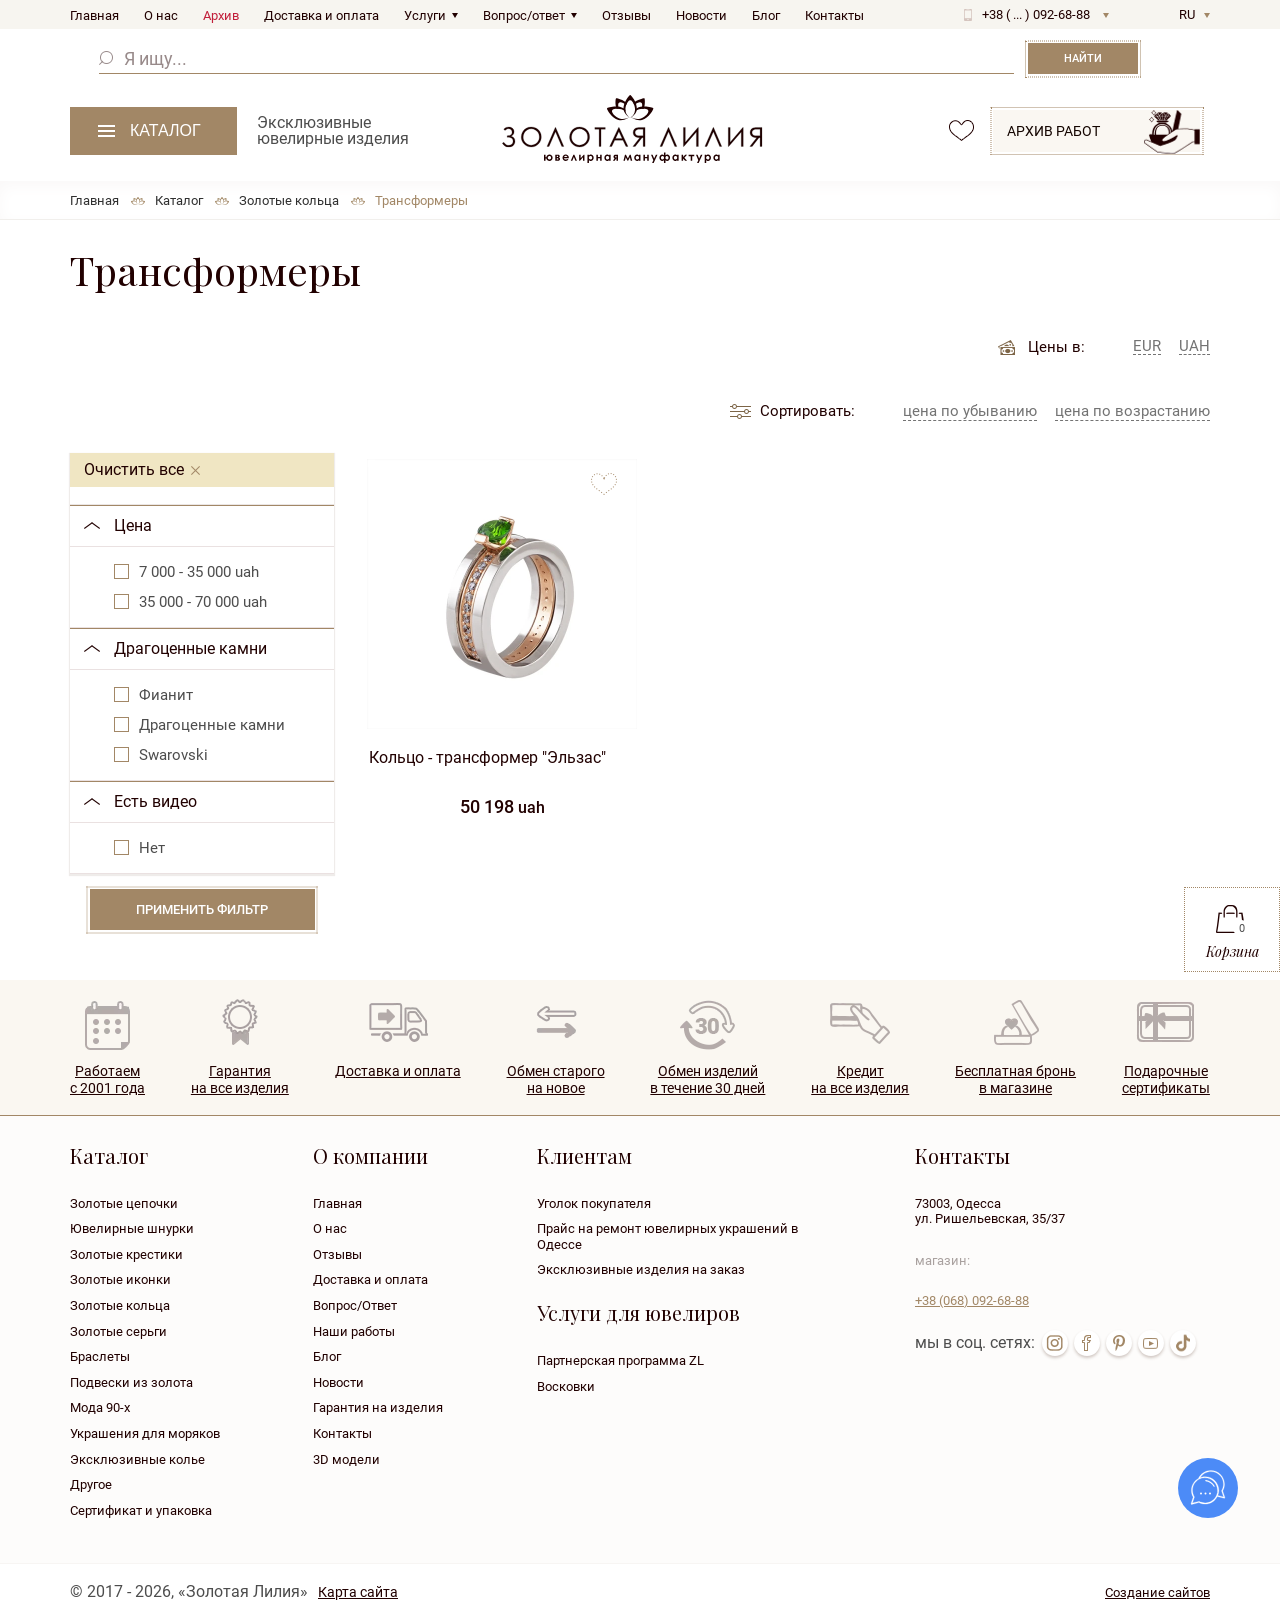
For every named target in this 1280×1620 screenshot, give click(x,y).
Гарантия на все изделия (240, 1079)
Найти (1083, 58)
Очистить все (134, 469)
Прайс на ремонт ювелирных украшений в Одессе (667, 1236)
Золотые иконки (120, 1279)
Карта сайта (358, 1592)
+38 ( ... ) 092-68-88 (1036, 14)
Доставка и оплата (321, 15)
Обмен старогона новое (556, 1079)
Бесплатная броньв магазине (1015, 1079)
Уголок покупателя (594, 1203)
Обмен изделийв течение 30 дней (707, 1079)
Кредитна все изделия (860, 1079)
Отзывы (626, 15)
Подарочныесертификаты (1166, 1079)
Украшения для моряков (145, 1433)
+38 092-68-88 (972, 1300)
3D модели (346, 1459)
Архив (221, 15)
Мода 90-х (100, 1407)
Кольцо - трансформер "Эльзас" (487, 757)
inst (1055, 1343)
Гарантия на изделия (378, 1407)
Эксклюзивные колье (137, 1459)
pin (1119, 1343)
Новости (701, 15)
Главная (94, 15)
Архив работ (1053, 131)
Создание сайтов (1157, 1592)
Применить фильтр (202, 909)
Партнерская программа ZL (620, 1360)
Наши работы (354, 1331)
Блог (766, 15)
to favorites (604, 476)
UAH (1194, 347)
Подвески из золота (131, 1382)
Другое (91, 1484)
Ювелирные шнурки (132, 1228)
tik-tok (1183, 1343)
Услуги (425, 15)
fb (1087, 1343)
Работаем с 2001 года (107, 1079)
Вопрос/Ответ (355, 1305)
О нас (161, 15)
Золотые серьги (118, 1331)
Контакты (834, 15)
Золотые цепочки (124, 1203)
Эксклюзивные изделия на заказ (641, 1269)
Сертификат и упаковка (141, 1510)
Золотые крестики (126, 1254)
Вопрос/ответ (524, 15)
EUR (1147, 347)
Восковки (566, 1386)
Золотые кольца (120, 1305)
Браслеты (100, 1356)
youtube (1151, 1343)
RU (1187, 14)
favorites (961, 130)
